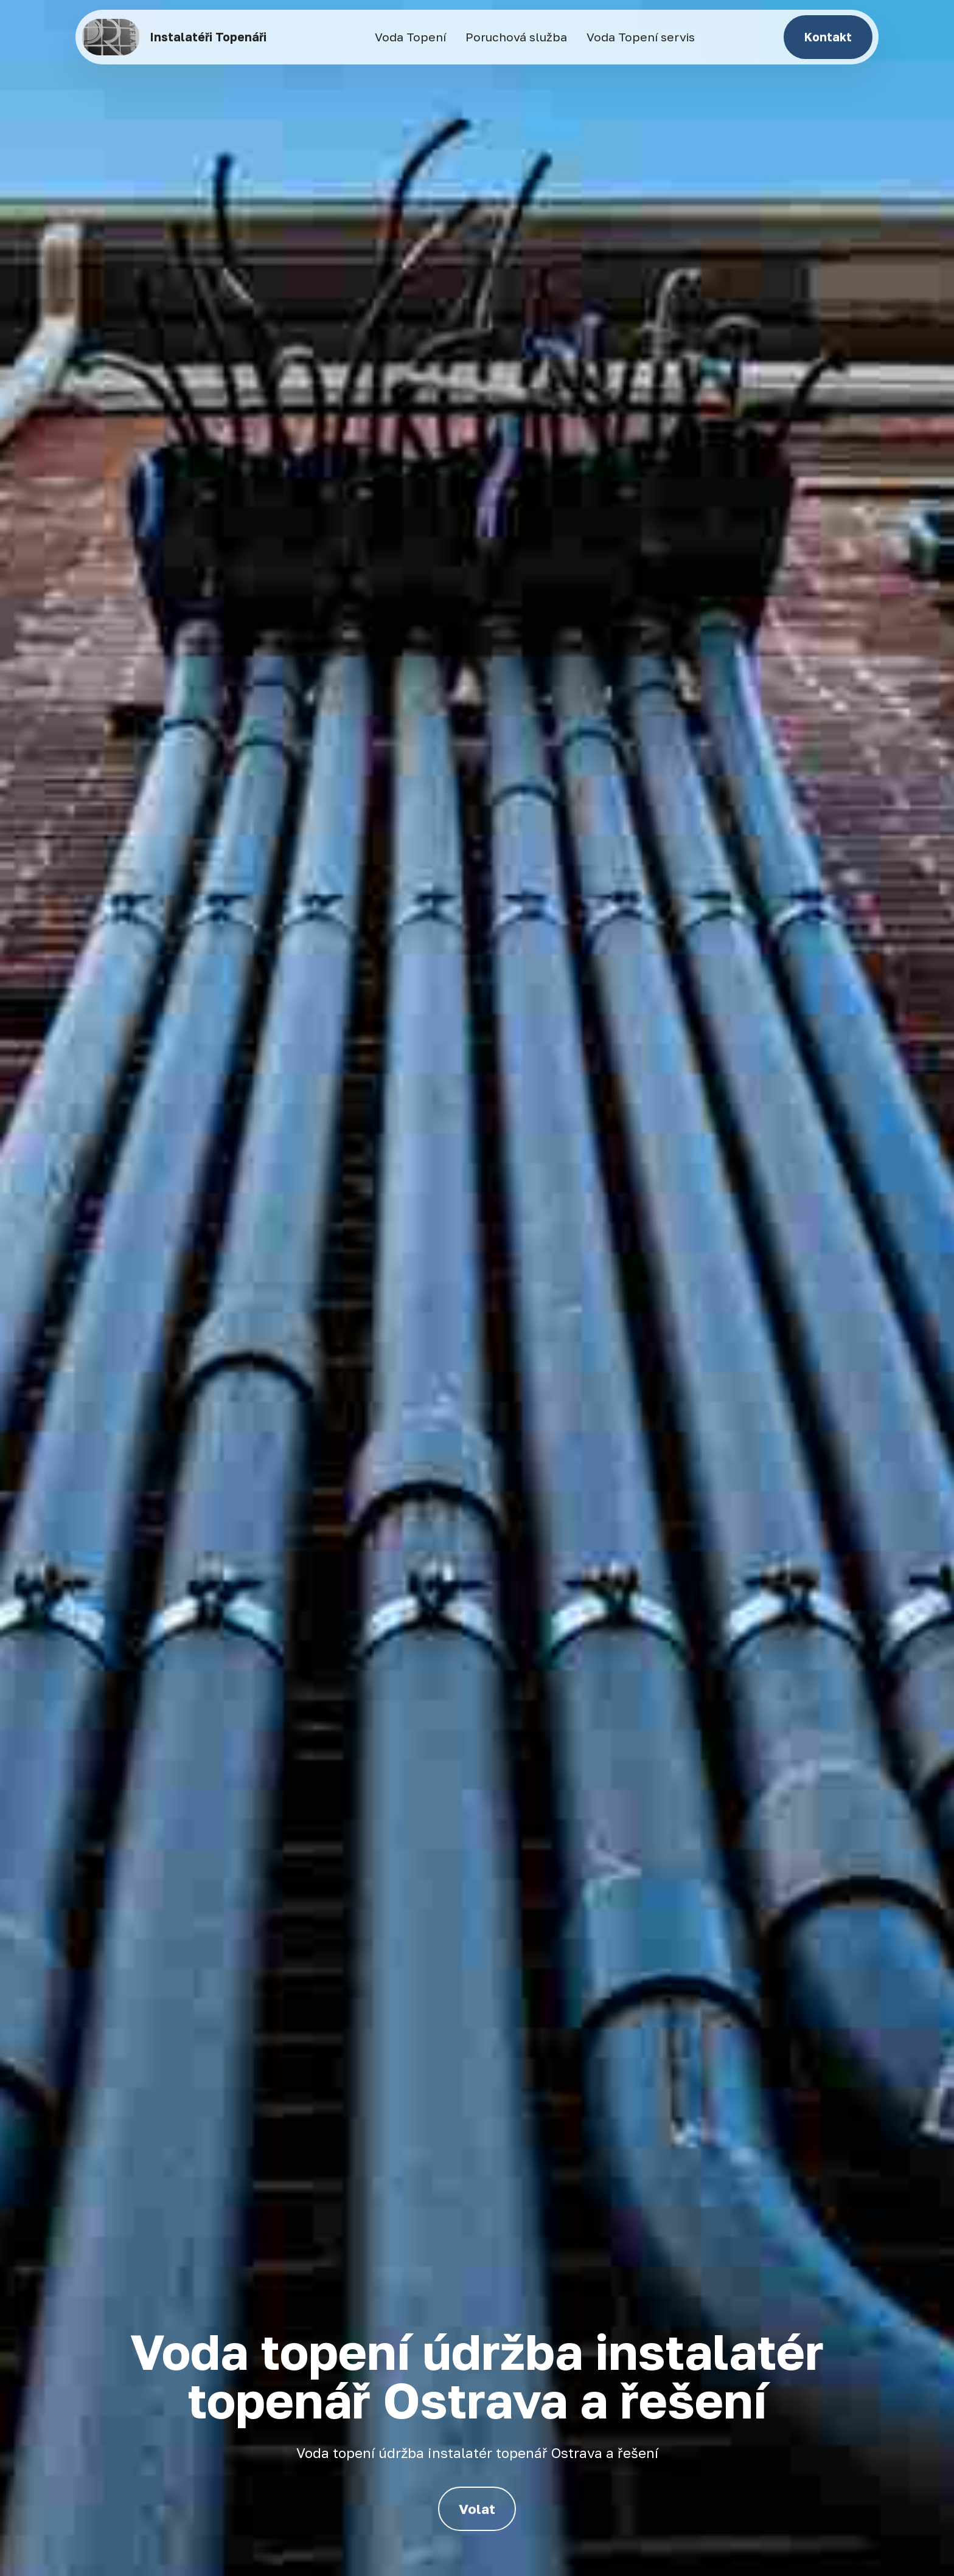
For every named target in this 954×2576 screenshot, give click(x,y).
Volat (477, 2509)
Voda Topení (410, 37)
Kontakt (828, 37)
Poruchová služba (516, 37)
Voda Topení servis (641, 37)
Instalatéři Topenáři (208, 37)
